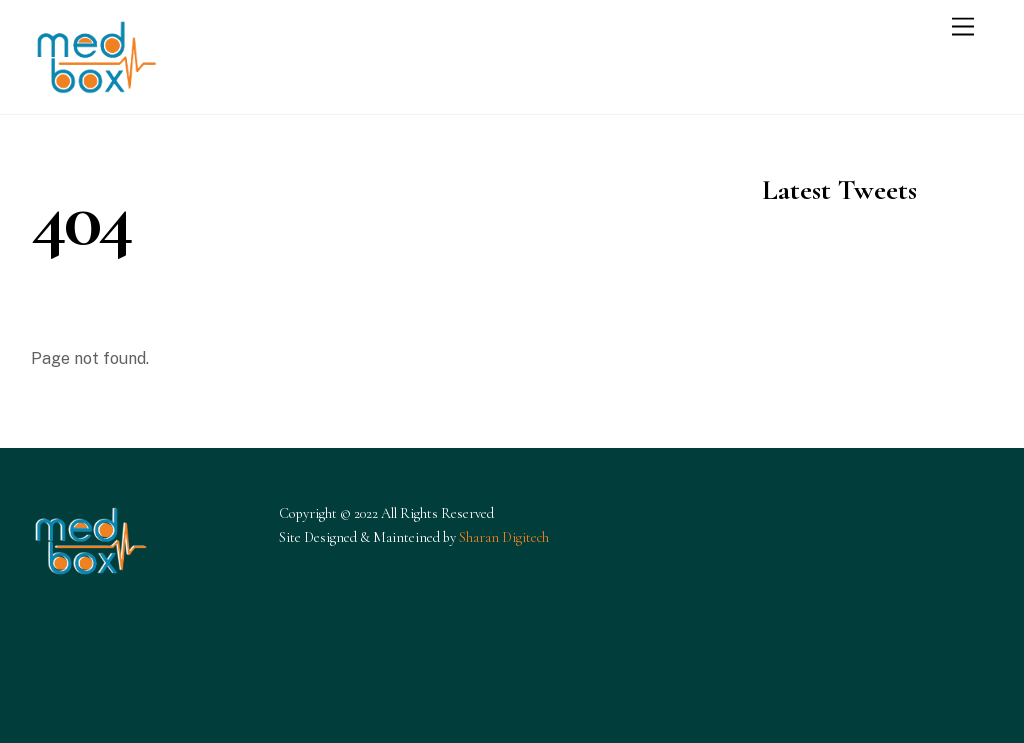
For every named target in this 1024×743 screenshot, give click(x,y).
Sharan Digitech (504, 537)
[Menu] (963, 27)
